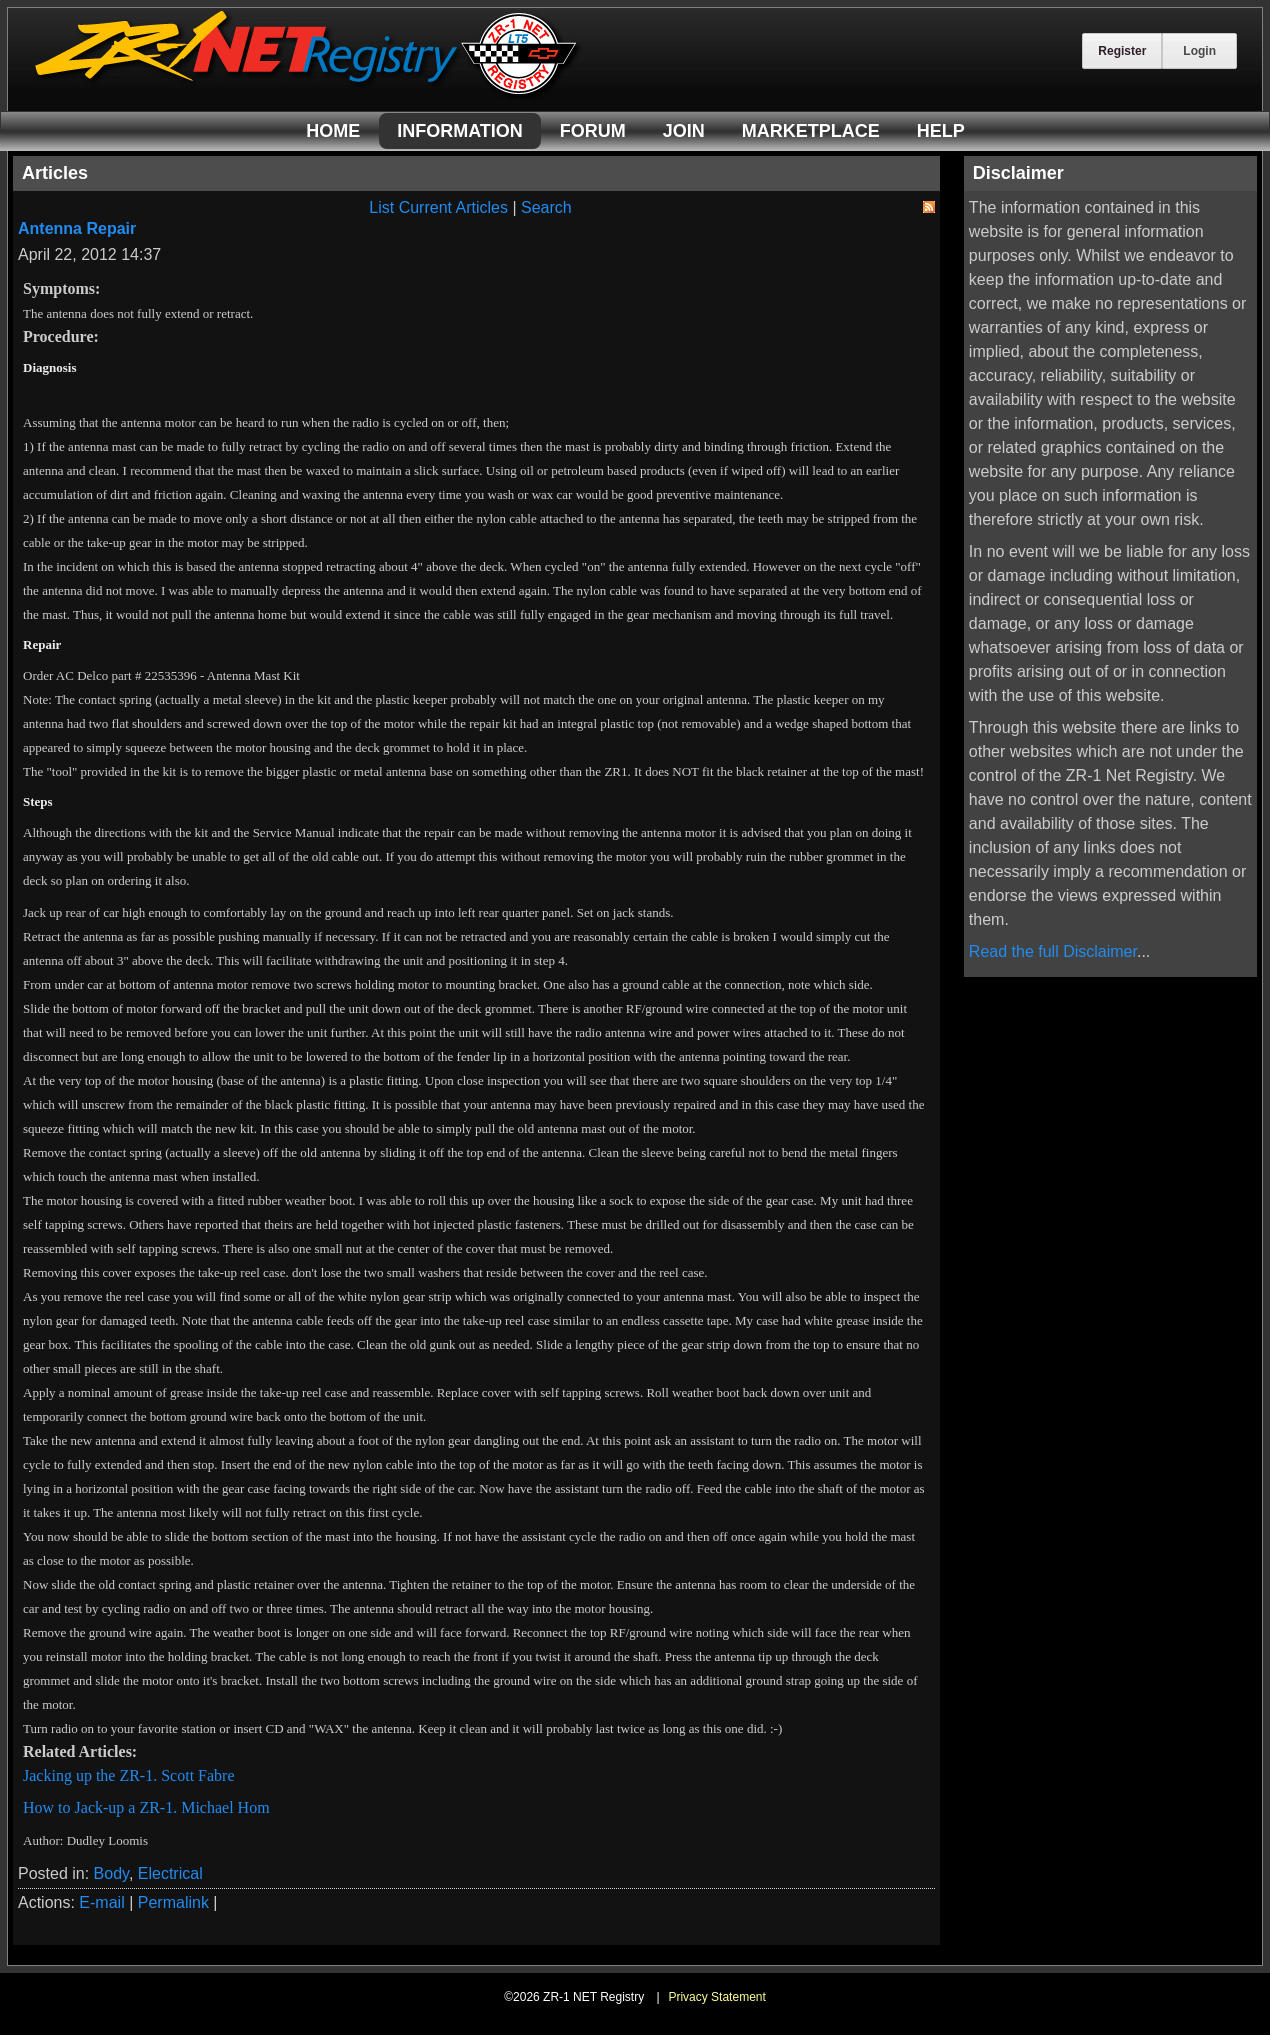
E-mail (101, 1902)
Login (1199, 51)
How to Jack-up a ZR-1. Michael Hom (146, 1807)
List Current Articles (438, 207)
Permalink (173, 1902)
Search (546, 207)
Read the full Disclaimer (1053, 951)
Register (1122, 51)
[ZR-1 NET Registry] (308, 93)
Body (111, 1873)
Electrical (170, 1873)
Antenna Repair (77, 228)
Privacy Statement (716, 1997)
